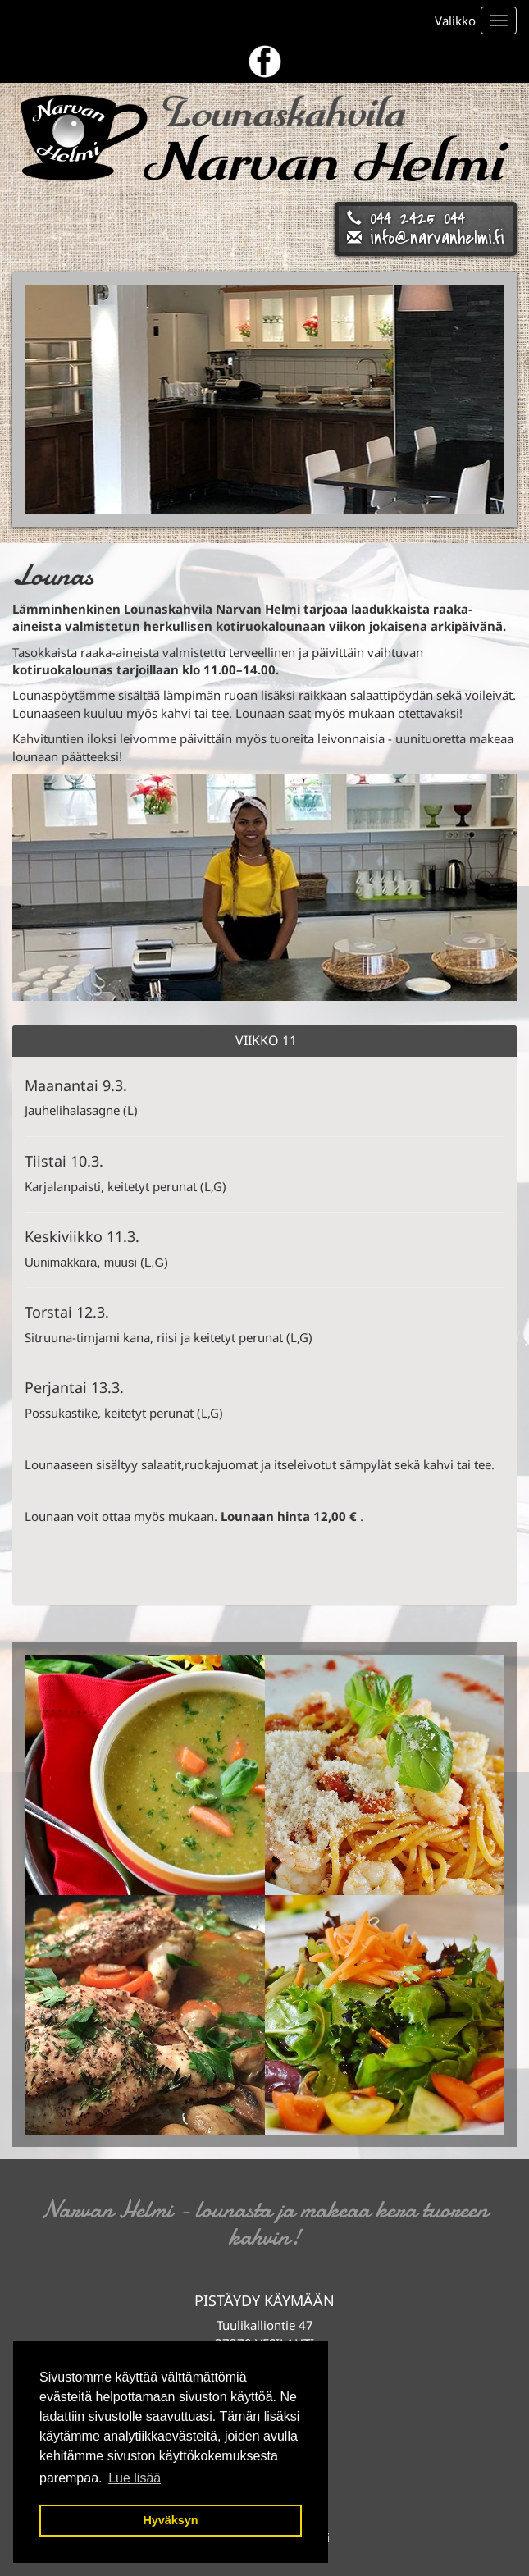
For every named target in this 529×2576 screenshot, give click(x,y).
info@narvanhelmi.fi (437, 237)
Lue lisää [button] (134, 2478)
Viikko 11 (266, 1040)
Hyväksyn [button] (170, 2520)
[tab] (264, 1041)
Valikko (455, 20)
